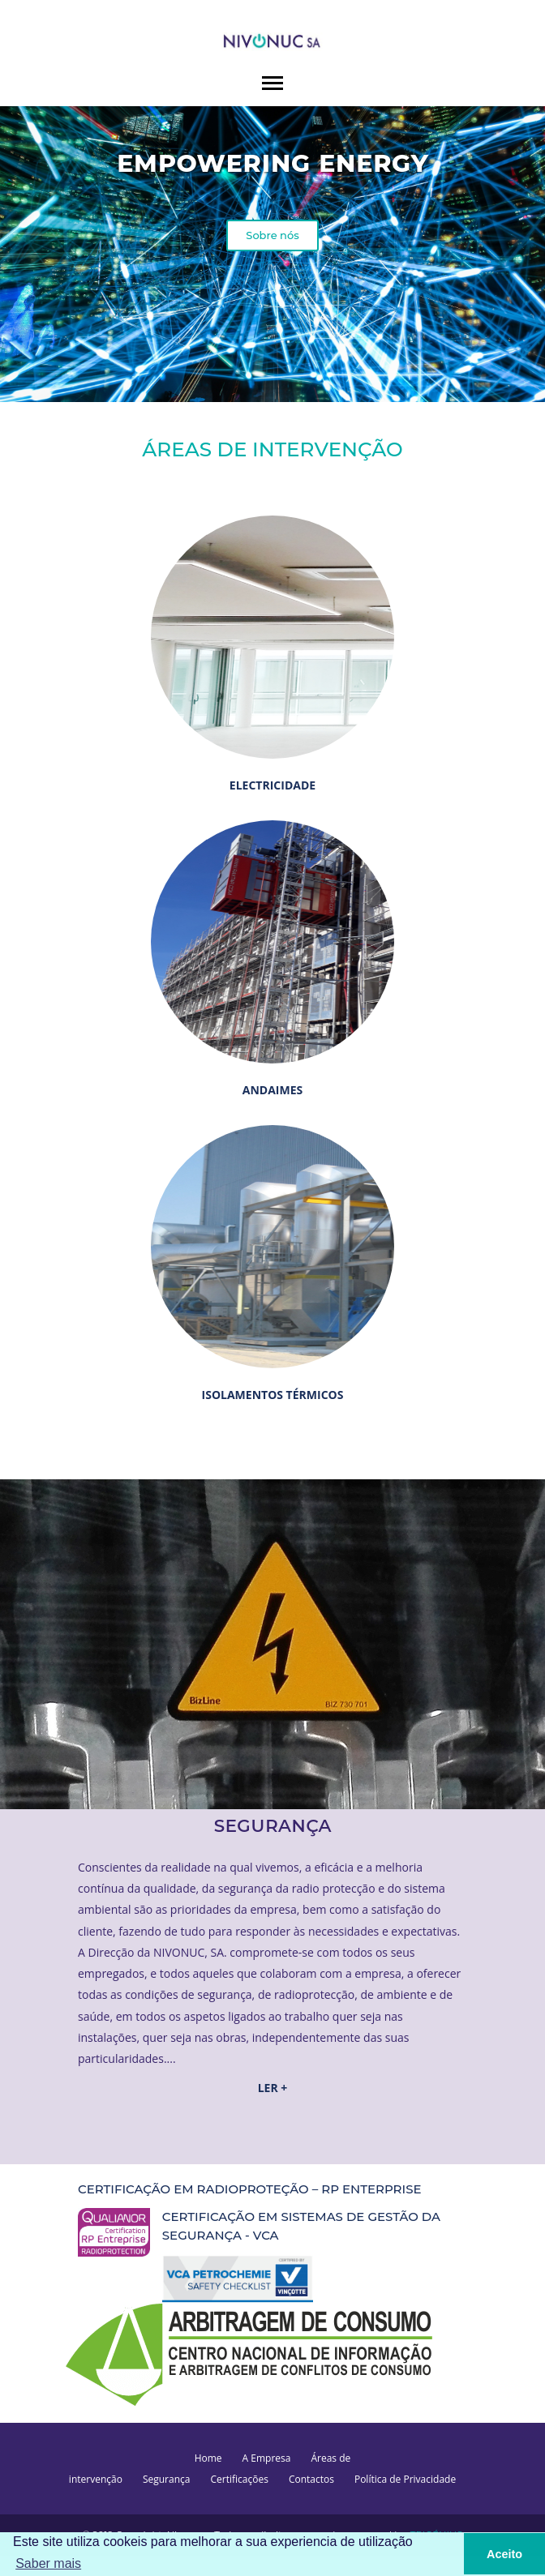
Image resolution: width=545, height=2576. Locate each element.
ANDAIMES (272, 1090)
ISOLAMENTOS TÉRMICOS (273, 1394)
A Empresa (266, 2458)
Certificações (239, 2479)
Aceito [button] (504, 2554)
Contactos (311, 2479)
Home (208, 2458)
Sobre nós (272, 235)
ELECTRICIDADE (272, 785)
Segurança (167, 2479)
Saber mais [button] (48, 2563)
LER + (273, 2087)
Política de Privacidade (405, 2479)
